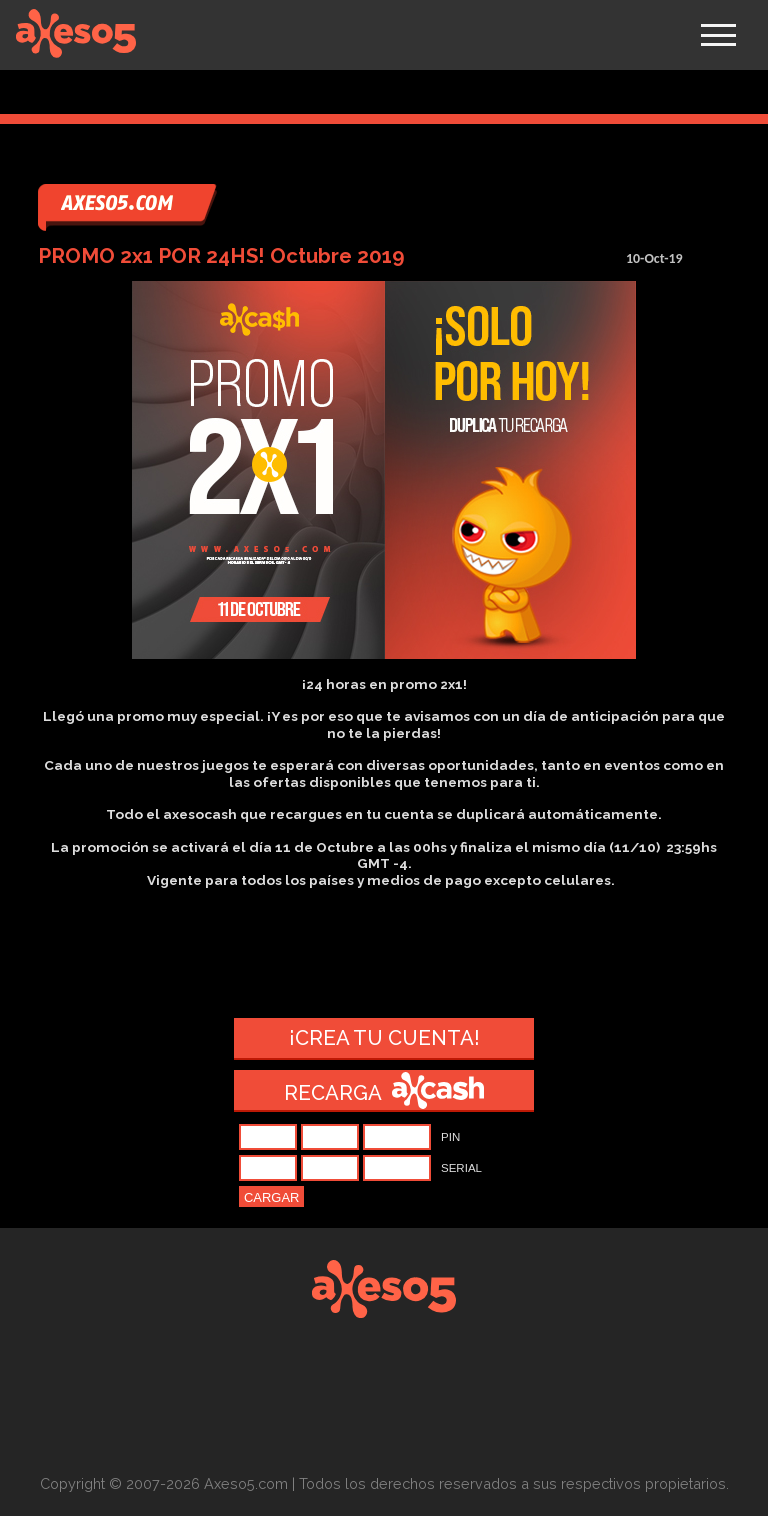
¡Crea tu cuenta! (384, 1038)
